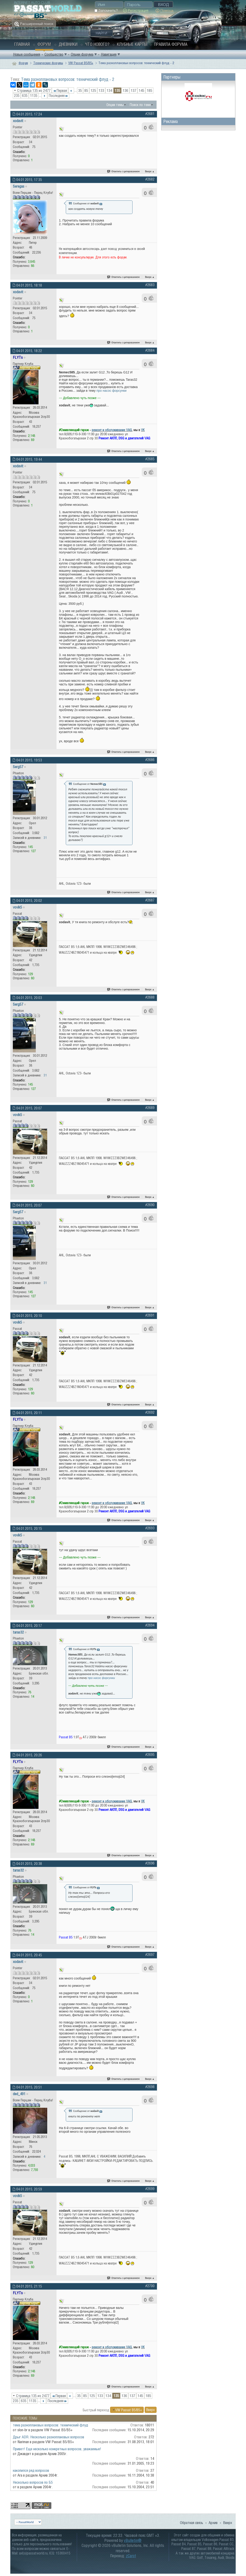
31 (45, 838)
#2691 (150, 1315)
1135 (33, 95)
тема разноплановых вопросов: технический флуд (50, 2425)
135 (117, 90)
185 (149, 90)
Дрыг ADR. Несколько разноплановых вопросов (48, 2437)
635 (25, 95)
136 (125, 90)
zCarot (131, 2555)
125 (93, 90)
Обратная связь (191, 2522)
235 (16, 95)
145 (141, 90)
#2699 (150, 2189)
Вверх (150, 171)
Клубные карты (132, 44)
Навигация (108, 54)
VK (143, 430)
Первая (60, 90)
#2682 (150, 179)
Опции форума (82, 54)
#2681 (150, 114)
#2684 (150, 350)
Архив (213, 2522)
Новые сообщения (26, 54)
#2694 (150, 1625)
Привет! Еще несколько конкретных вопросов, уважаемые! (57, 2449)
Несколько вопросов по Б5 (33, 2482)
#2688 (150, 997)
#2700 (150, 2286)
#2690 (150, 1205)
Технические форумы (48, 63)
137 (133, 90)
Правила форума (170, 44)
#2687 (150, 900)
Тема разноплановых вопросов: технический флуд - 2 (67, 79)
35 (80, 90)
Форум (44, 44)
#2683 (150, 285)
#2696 (150, 1863)
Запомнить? (106, 10)
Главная (22, 44)
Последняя (58, 95)
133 (101, 90)
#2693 (150, 1528)
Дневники (68, 44)
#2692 (150, 1412)
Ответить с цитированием (124, 171)
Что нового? (97, 44)
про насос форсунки (112, 390)
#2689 (150, 1108)
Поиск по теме (140, 105)
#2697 (150, 1954)
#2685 (150, 459)
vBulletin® (132, 2540)
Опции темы (115, 105)
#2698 (150, 2087)
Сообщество (53, 54)
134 (109, 90)
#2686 (150, 760)
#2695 (150, 1754)
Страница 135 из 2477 (33, 90)
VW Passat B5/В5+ (80, 63)
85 (86, 90)
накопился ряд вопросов (31, 2470)
